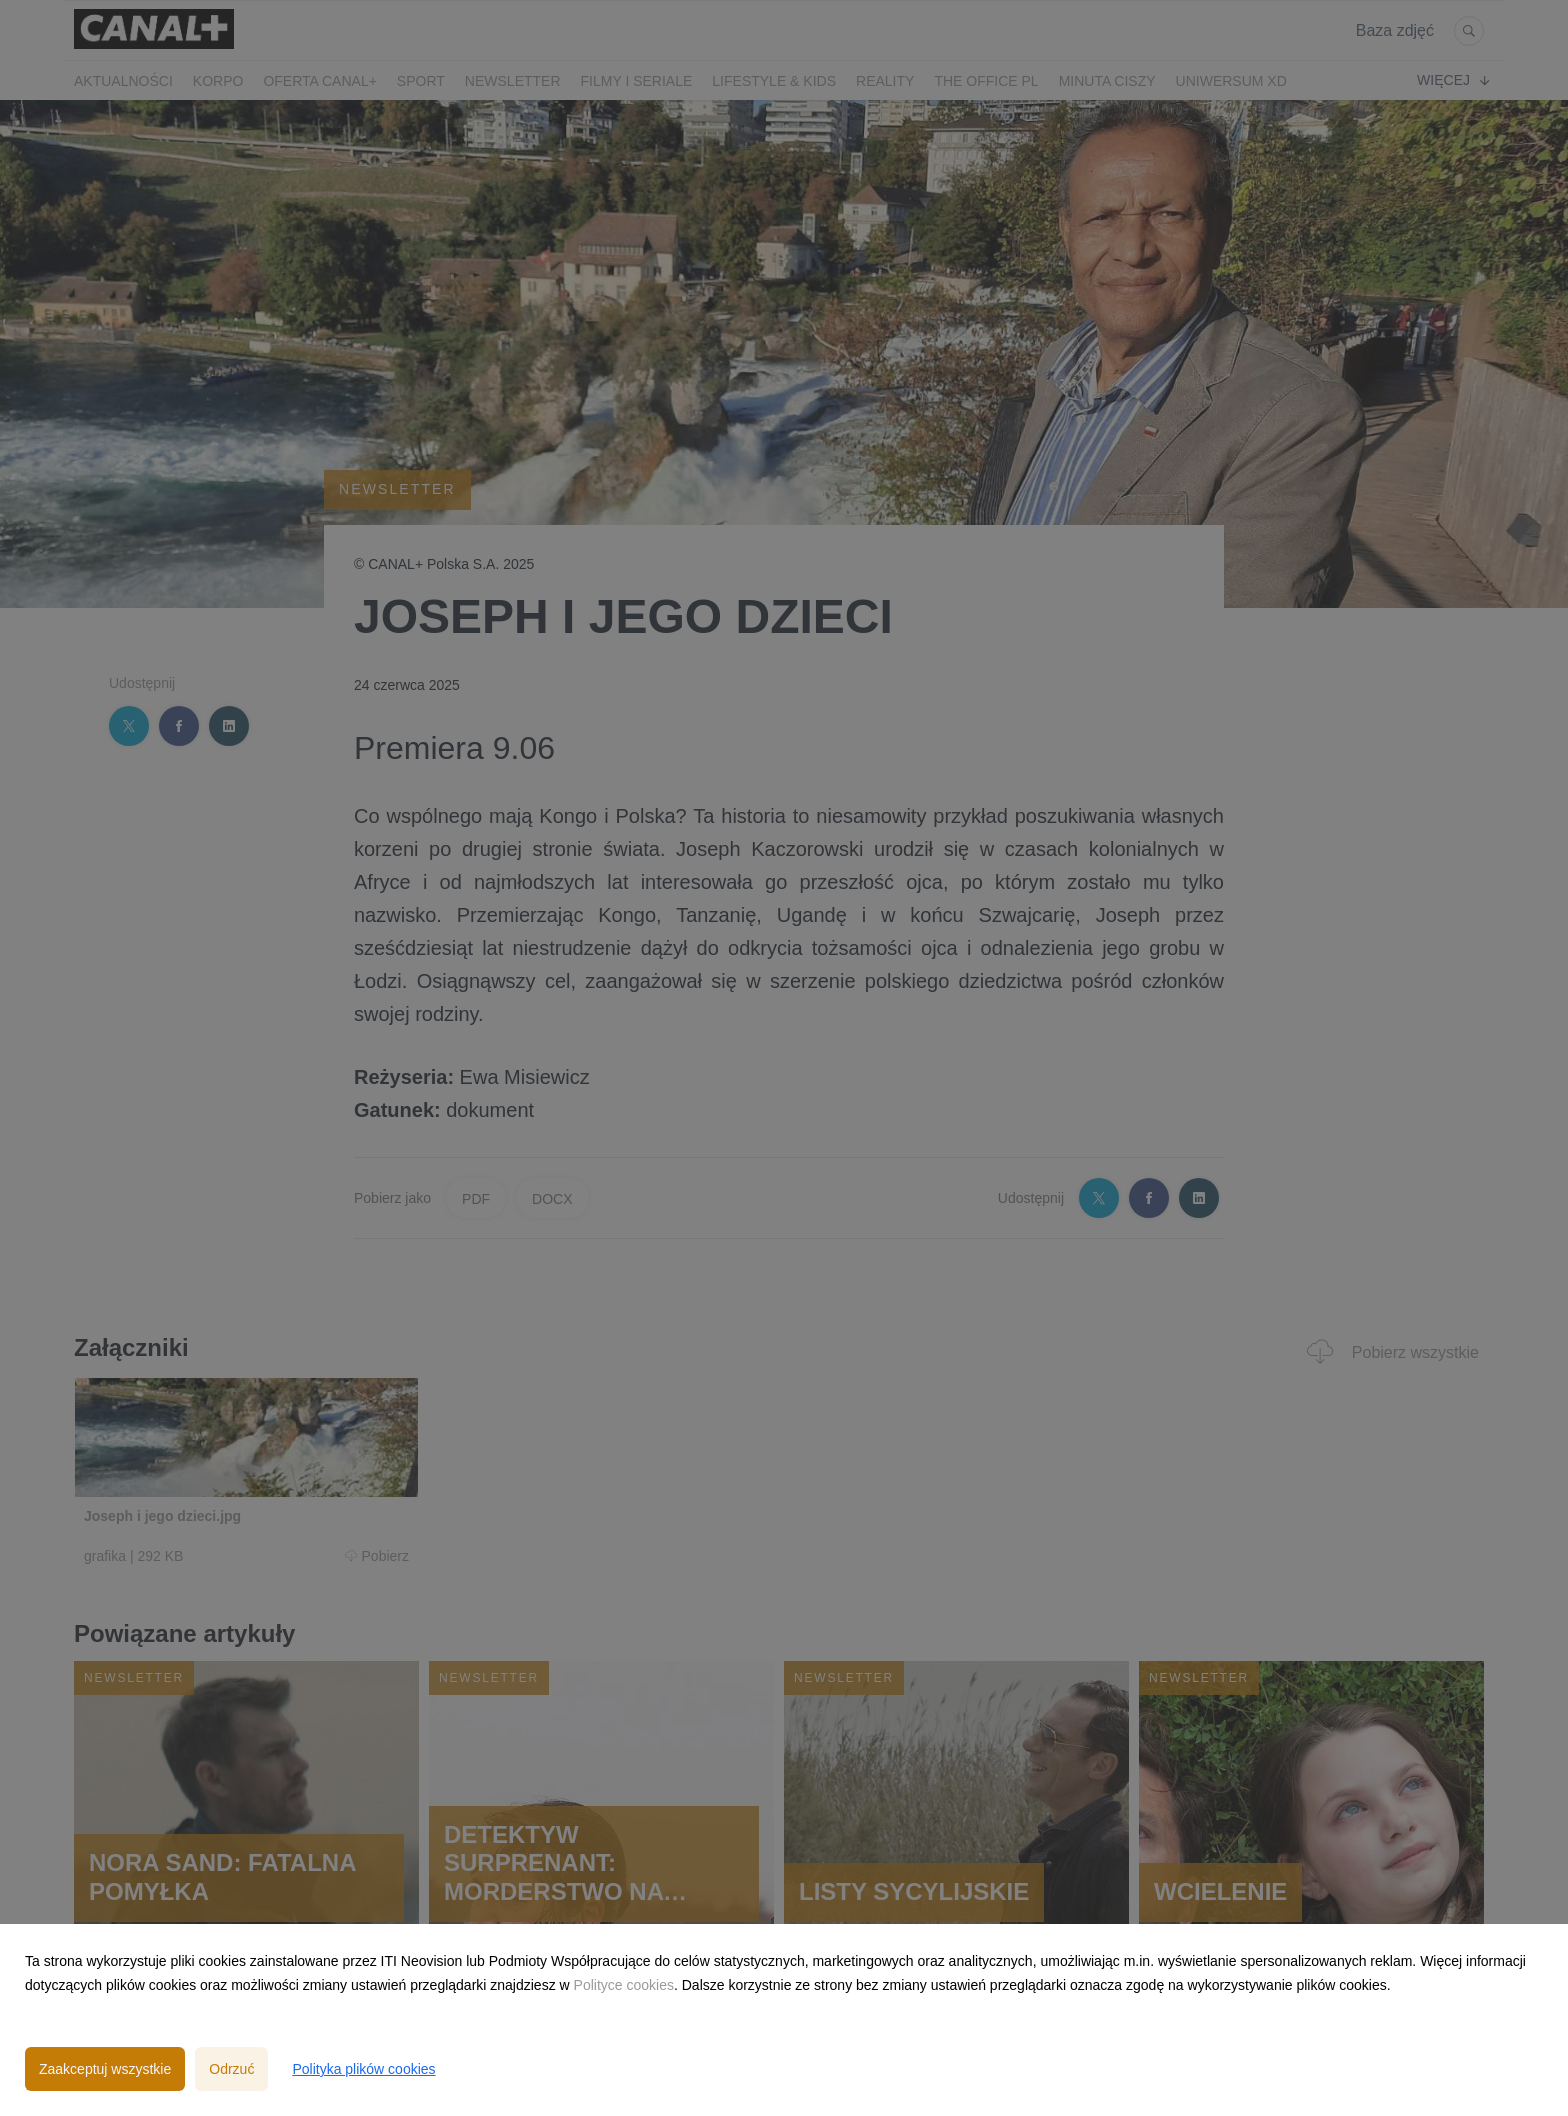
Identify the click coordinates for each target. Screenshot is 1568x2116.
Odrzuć (231, 2069)
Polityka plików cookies (363, 2069)
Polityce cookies (624, 1985)
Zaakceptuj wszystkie (105, 2069)
